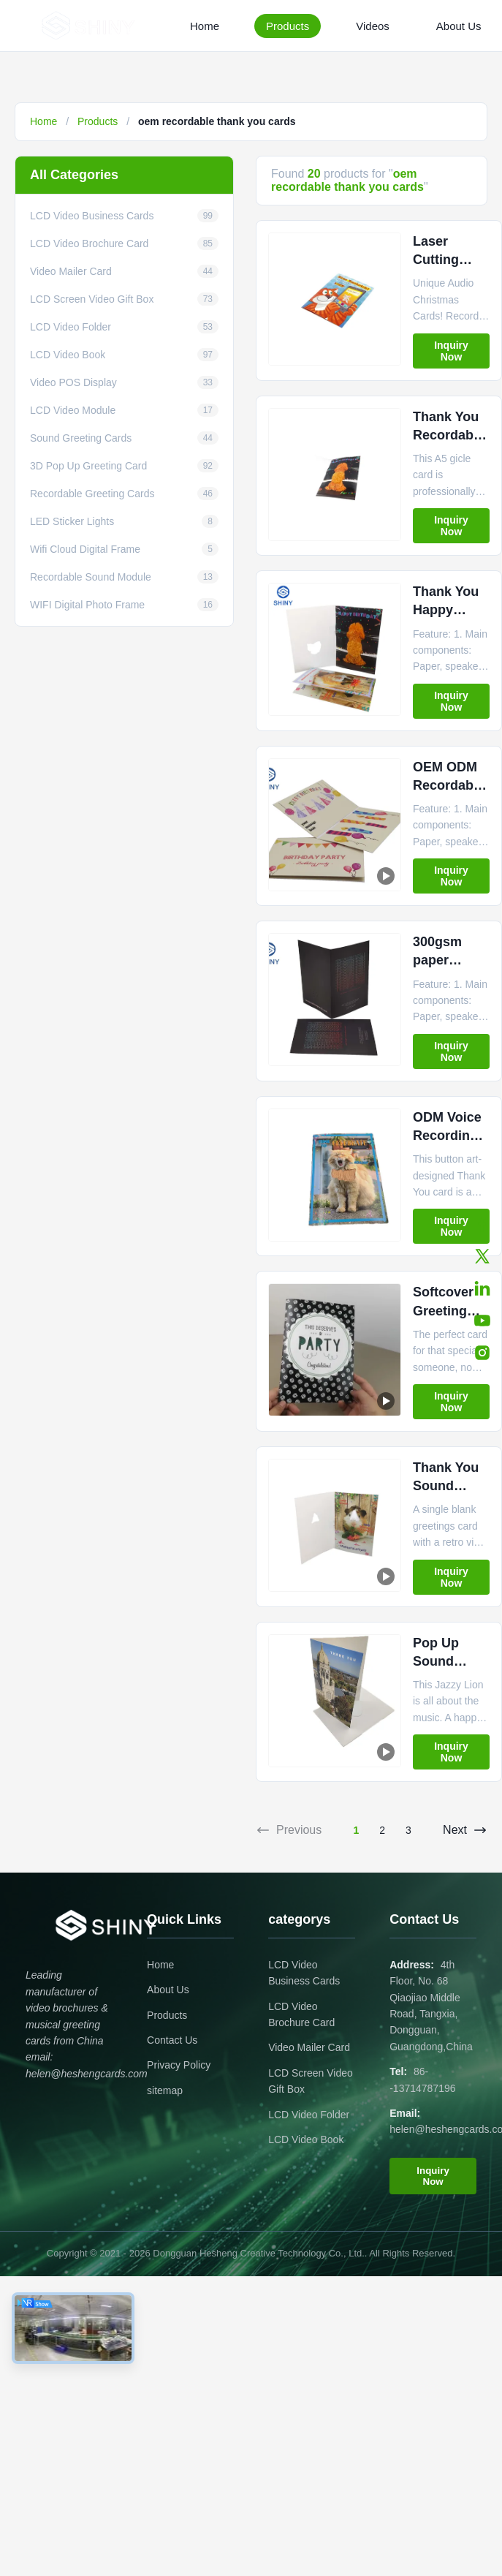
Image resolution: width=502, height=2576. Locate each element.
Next (465, 1830)
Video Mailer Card (309, 2047)
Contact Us (172, 2040)
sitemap (165, 2090)
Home (204, 26)
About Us (459, 26)
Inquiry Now (451, 351)
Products (287, 26)
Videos (372, 26)
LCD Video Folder (308, 2114)
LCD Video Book (305, 2139)
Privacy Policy (178, 2065)
